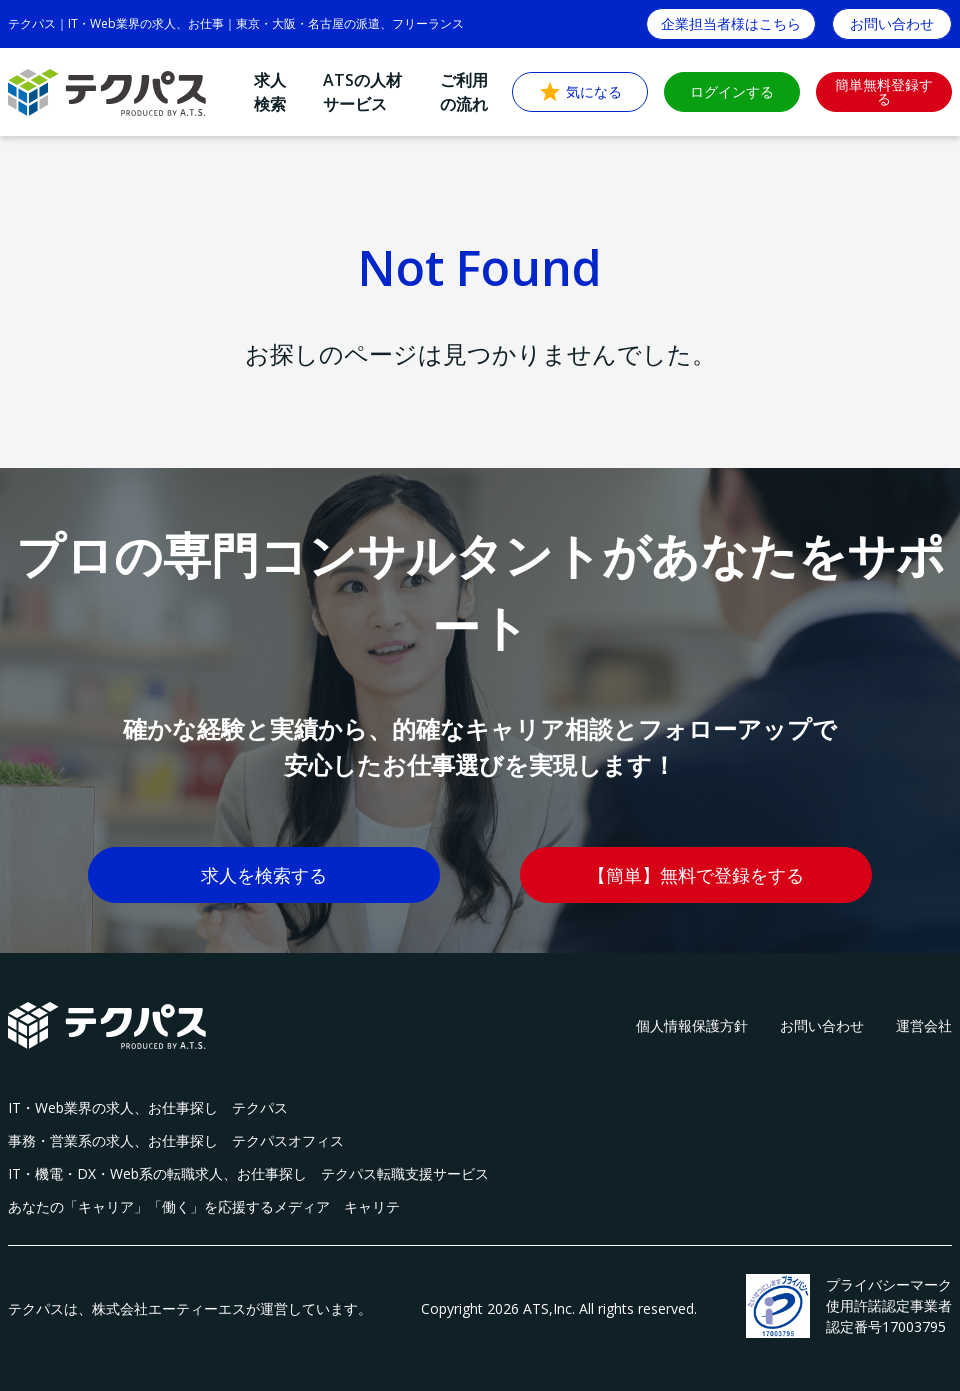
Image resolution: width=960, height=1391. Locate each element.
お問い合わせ (822, 1025)
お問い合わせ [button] (892, 23)
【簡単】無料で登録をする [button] (696, 875)
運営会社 (924, 1025)
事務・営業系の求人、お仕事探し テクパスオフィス (176, 1140)
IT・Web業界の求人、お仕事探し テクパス (148, 1107)
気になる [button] (580, 92)
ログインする (732, 91)
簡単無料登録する (884, 91)
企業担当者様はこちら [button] (731, 23)
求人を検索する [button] (264, 875)
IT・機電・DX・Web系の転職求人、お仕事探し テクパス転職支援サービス (248, 1173)
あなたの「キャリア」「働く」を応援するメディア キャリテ (204, 1206)
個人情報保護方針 (692, 1025)
